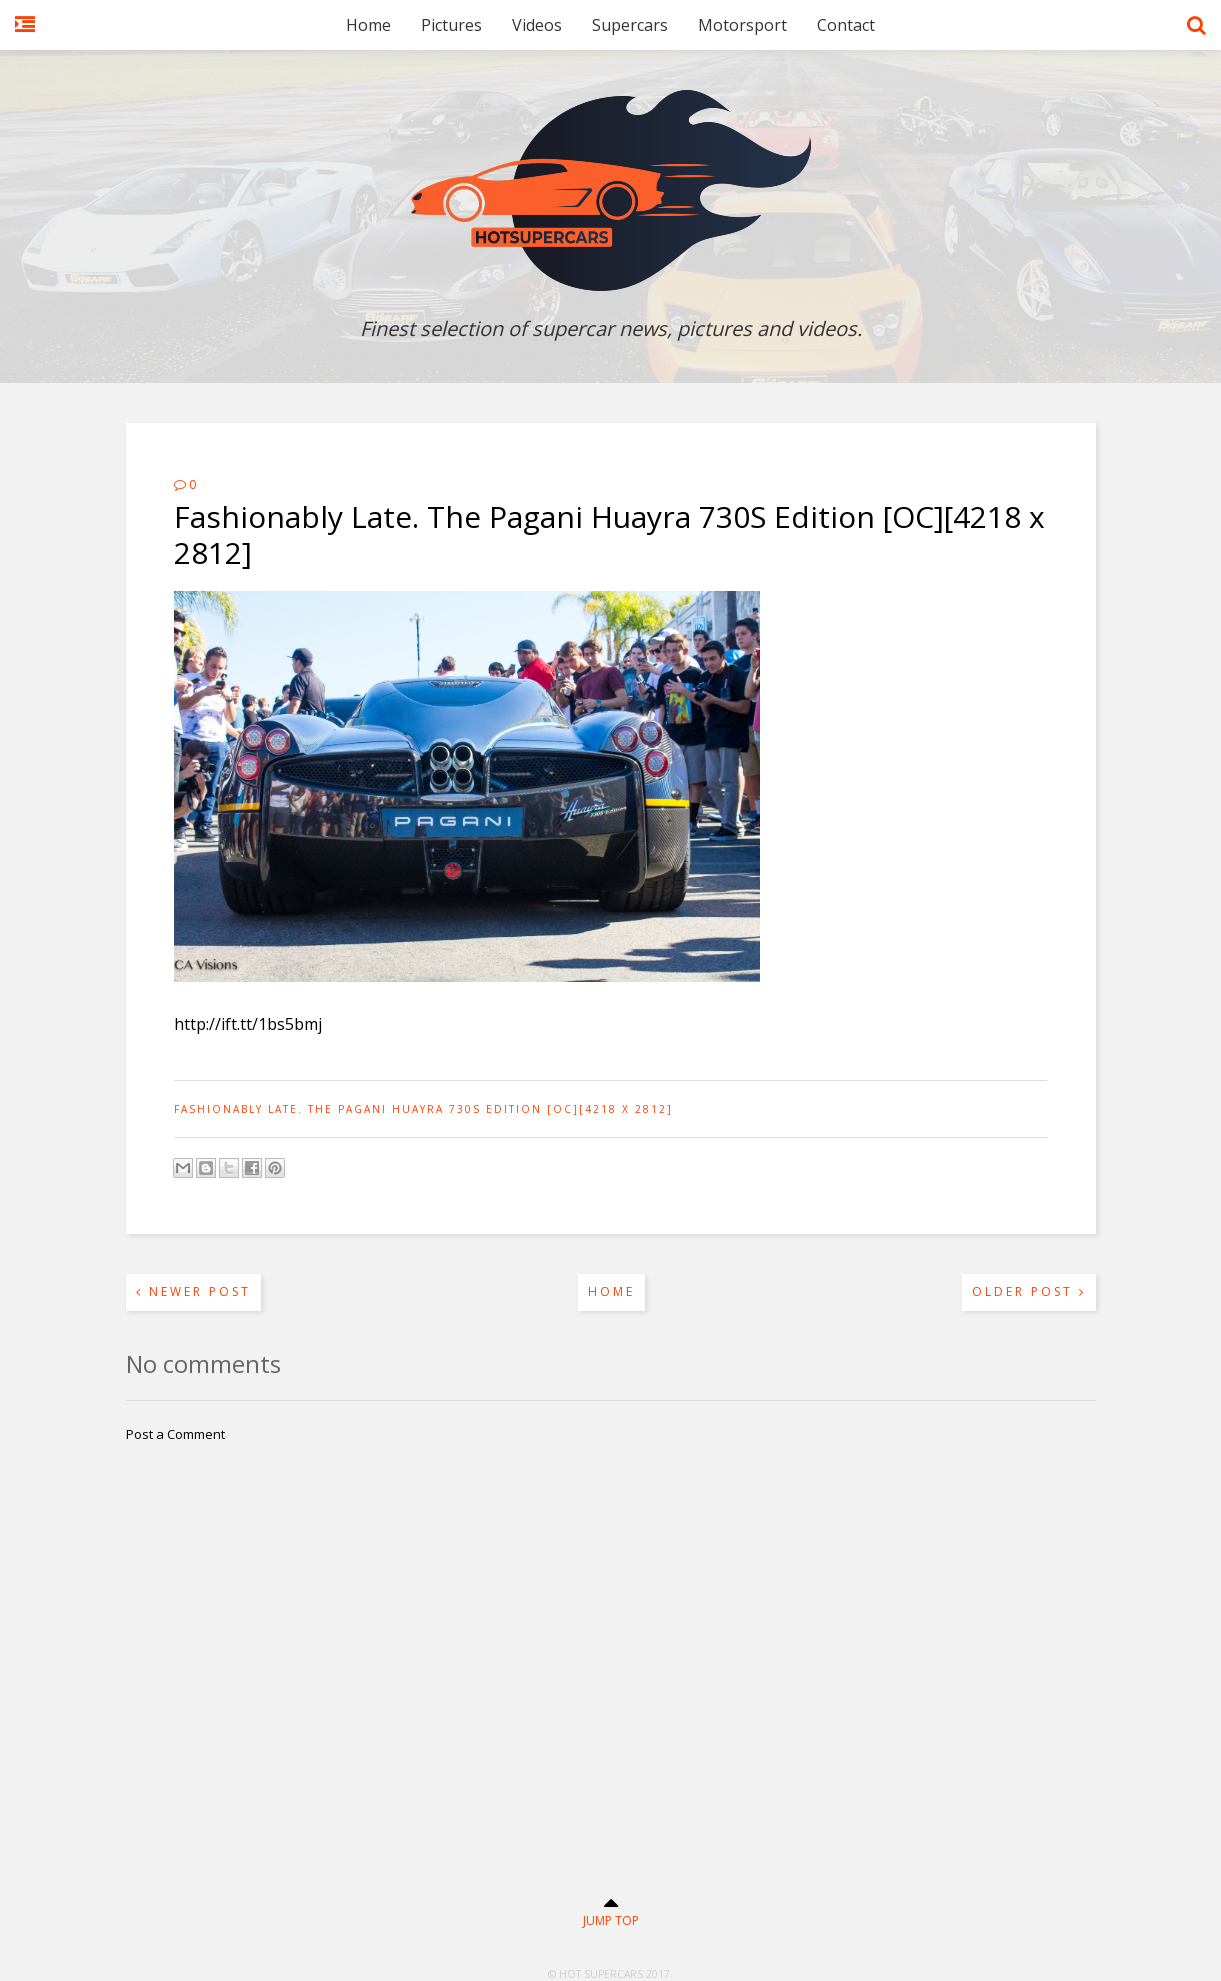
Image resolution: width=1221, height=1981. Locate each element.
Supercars (630, 25)
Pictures (451, 25)
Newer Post (193, 1291)
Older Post (1029, 1291)
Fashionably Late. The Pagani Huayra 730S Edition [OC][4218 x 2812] (423, 1109)
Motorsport (742, 25)
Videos (537, 25)
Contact (846, 25)
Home (368, 25)
